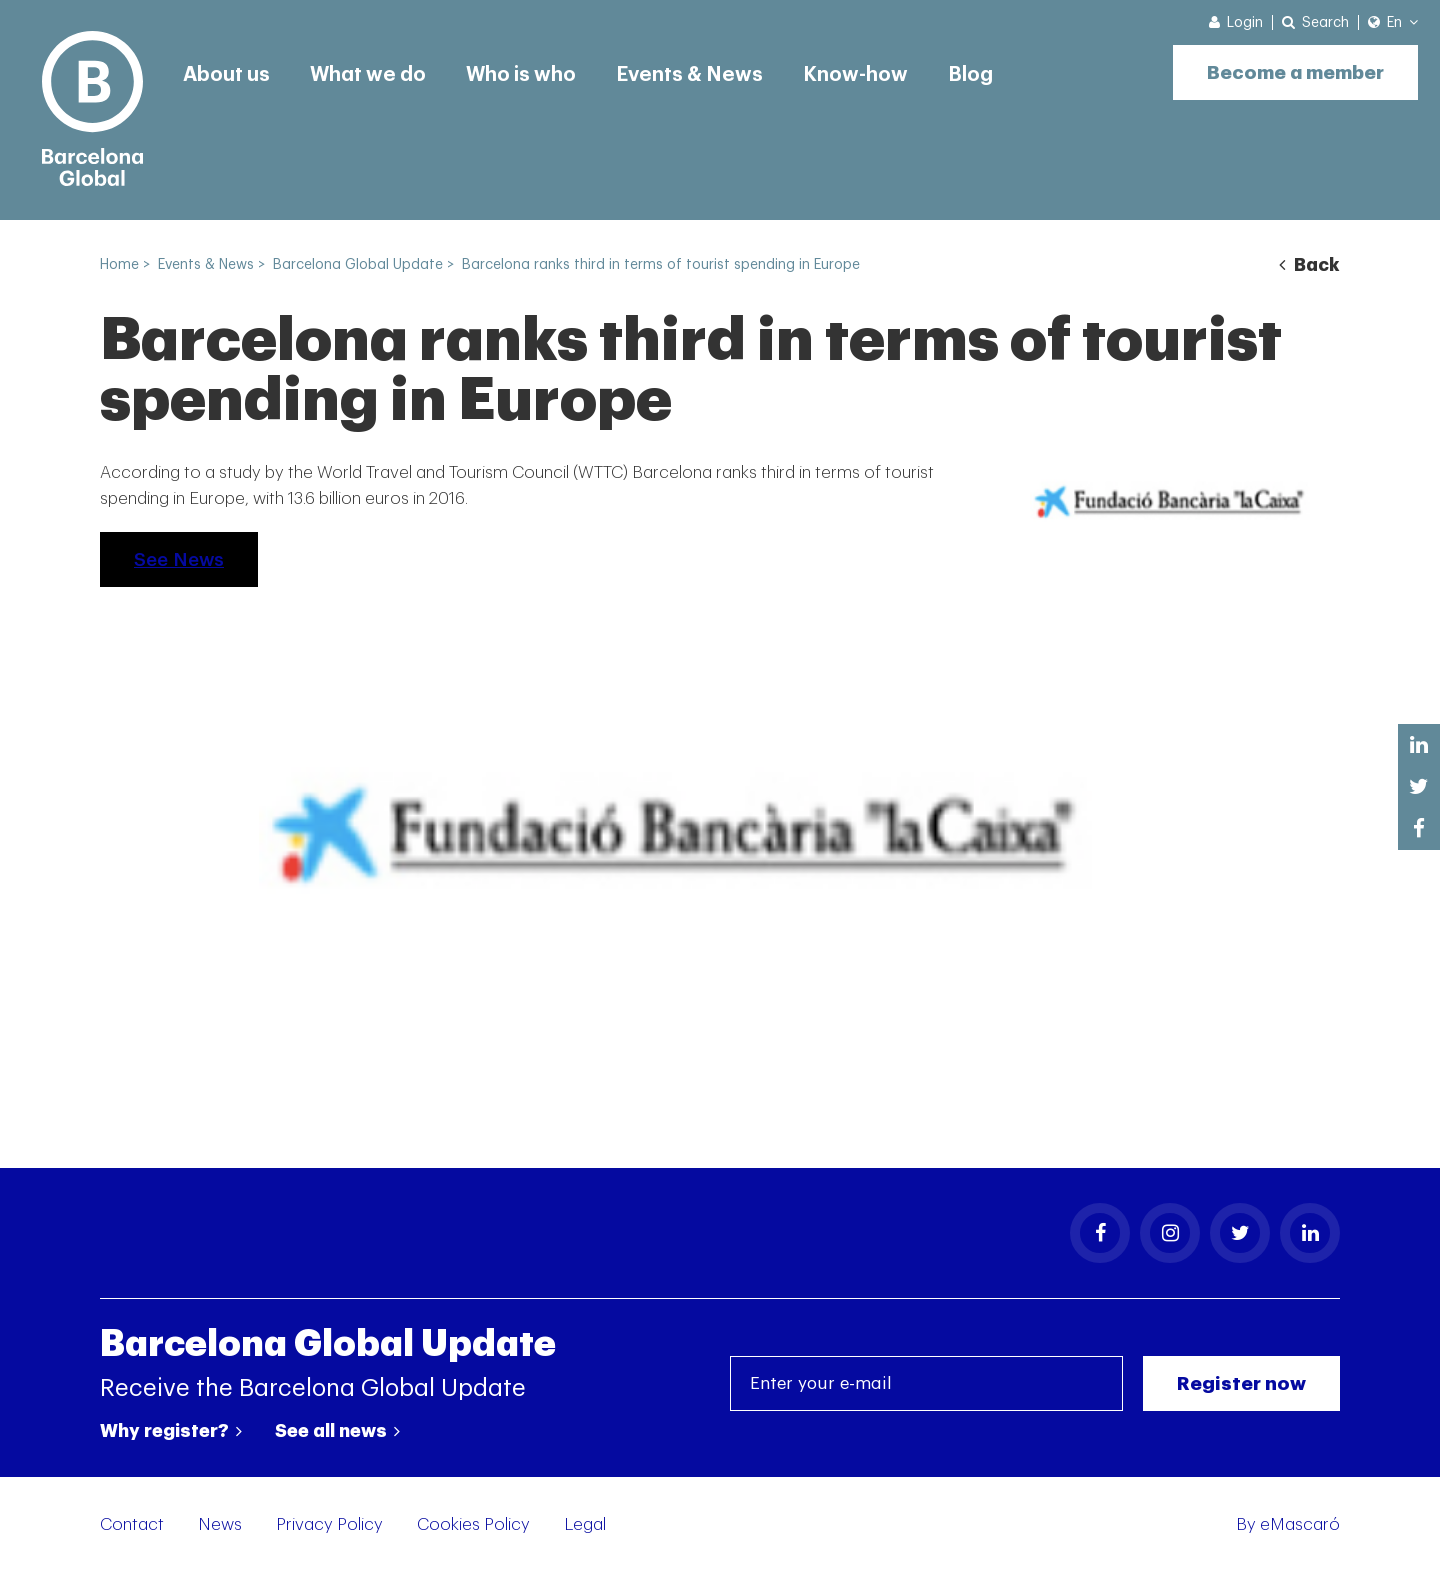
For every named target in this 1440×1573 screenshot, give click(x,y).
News (220, 1524)
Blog (970, 75)
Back (1309, 265)
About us (226, 75)
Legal (585, 1524)
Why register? (171, 1431)
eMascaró (1300, 1524)
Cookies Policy (473, 1524)
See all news (337, 1431)
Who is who (521, 75)
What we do (368, 75)
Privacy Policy (329, 1524)
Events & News (689, 75)
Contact (132, 1524)
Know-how (855, 75)
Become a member (1295, 72)
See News (179, 559)
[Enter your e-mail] (926, 1383)
